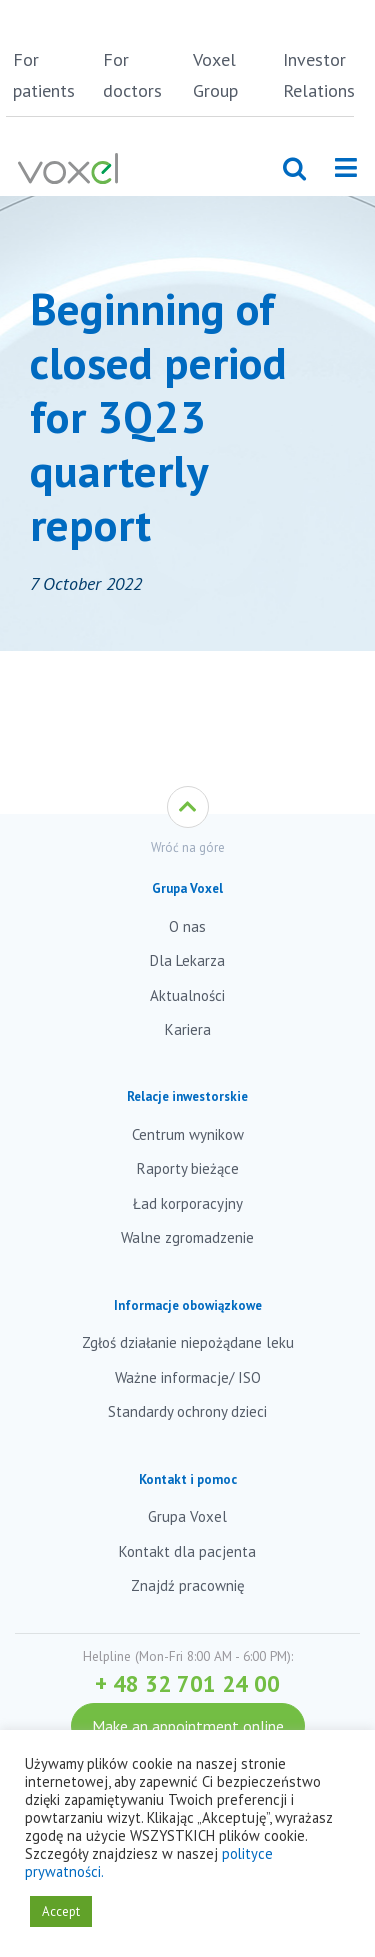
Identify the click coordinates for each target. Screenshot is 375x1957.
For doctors (132, 75)
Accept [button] (61, 1911)
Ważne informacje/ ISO (188, 1377)
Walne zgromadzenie (187, 1237)
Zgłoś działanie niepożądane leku (188, 1342)
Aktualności (187, 995)
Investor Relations (319, 75)
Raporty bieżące (188, 1168)
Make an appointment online (188, 1726)
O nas (187, 926)
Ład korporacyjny (188, 1203)
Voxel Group (215, 75)
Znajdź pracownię (188, 1585)
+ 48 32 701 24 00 (187, 1683)
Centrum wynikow (188, 1134)
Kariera (188, 1029)
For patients (44, 75)
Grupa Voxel (187, 1516)
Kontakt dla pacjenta (187, 1551)
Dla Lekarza (187, 960)
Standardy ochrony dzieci (187, 1411)
